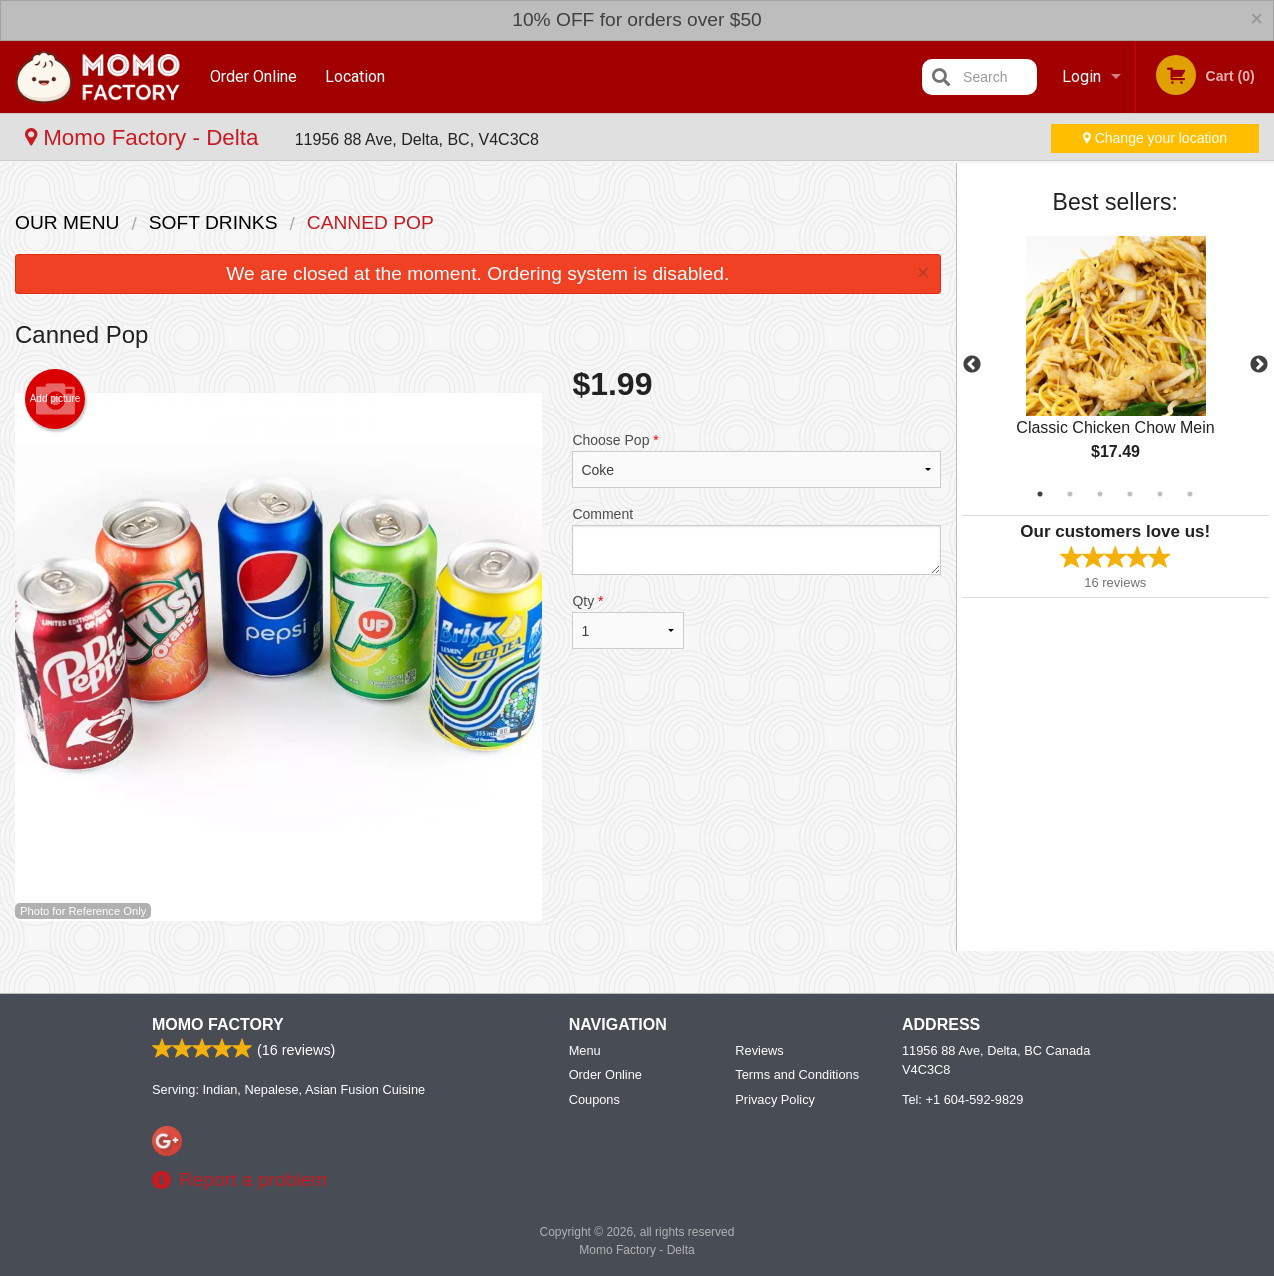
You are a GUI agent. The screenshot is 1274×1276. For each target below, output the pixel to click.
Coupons (594, 1099)
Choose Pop (756, 460)
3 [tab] (1100, 494)
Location (356, 76)
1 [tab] (1040, 494)
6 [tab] (1190, 494)
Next (1259, 365)
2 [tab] (1070, 494)
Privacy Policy (775, 1099)
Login (1081, 76)
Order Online (253, 76)
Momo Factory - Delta (145, 137)
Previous (972, 365)
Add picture (55, 399)
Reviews (759, 1050)
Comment (756, 540)
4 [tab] (1130, 494)
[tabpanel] (1116, 365)
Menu (585, 1050)
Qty (628, 621)
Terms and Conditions (797, 1074)
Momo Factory (218, 1024)
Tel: (962, 1099)
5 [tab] (1160, 494)
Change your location (1155, 138)
